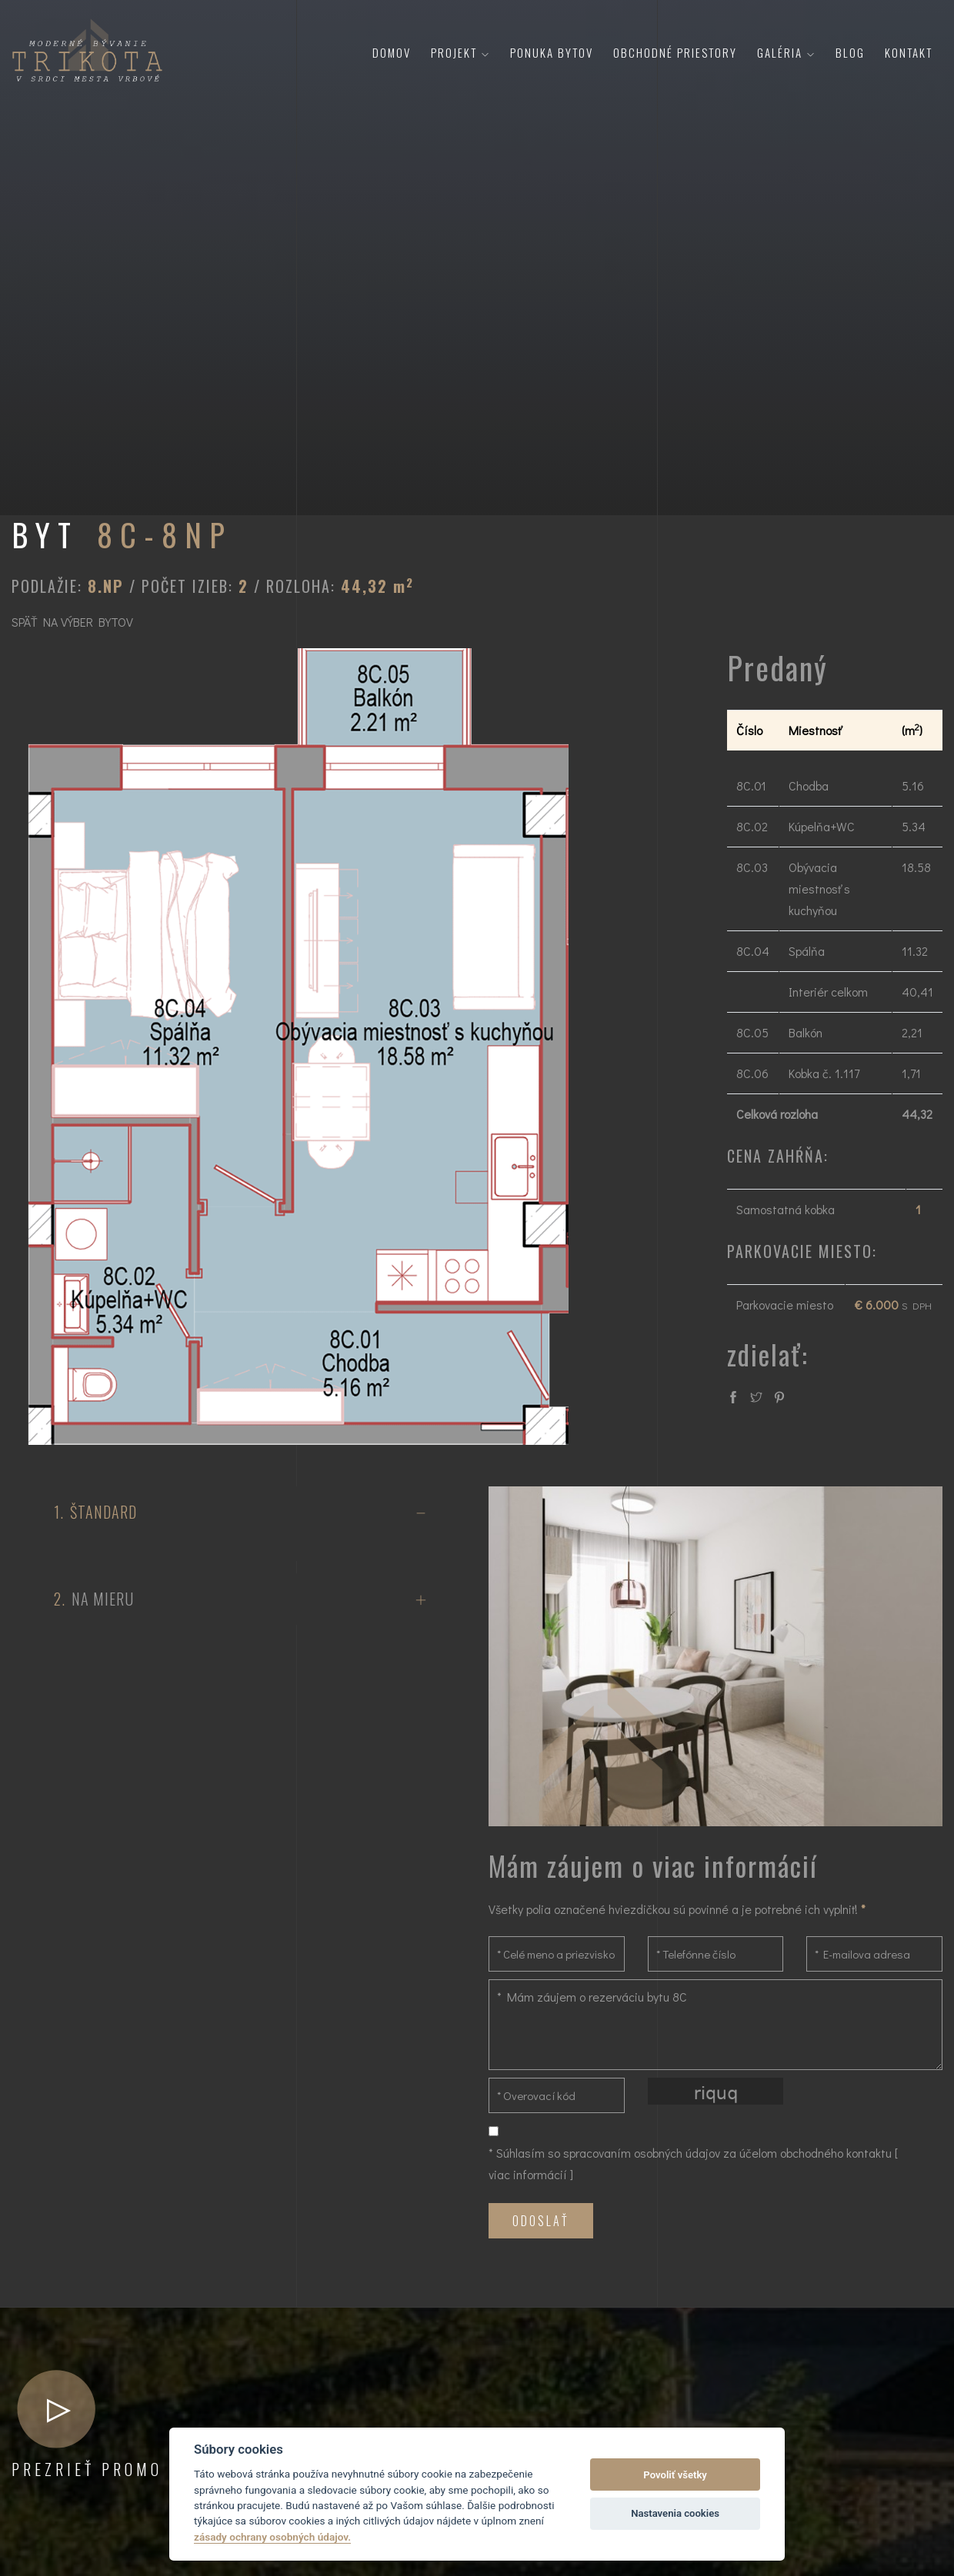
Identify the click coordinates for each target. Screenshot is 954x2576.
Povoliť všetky (674, 2475)
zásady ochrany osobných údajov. (272, 2537)
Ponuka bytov (551, 52)
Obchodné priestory (675, 52)
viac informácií (528, 2174)
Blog (850, 52)
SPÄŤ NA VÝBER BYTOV (72, 622)
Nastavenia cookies (675, 2513)
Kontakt (908, 52)
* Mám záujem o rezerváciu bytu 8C (715, 2024)
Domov (391, 52)
